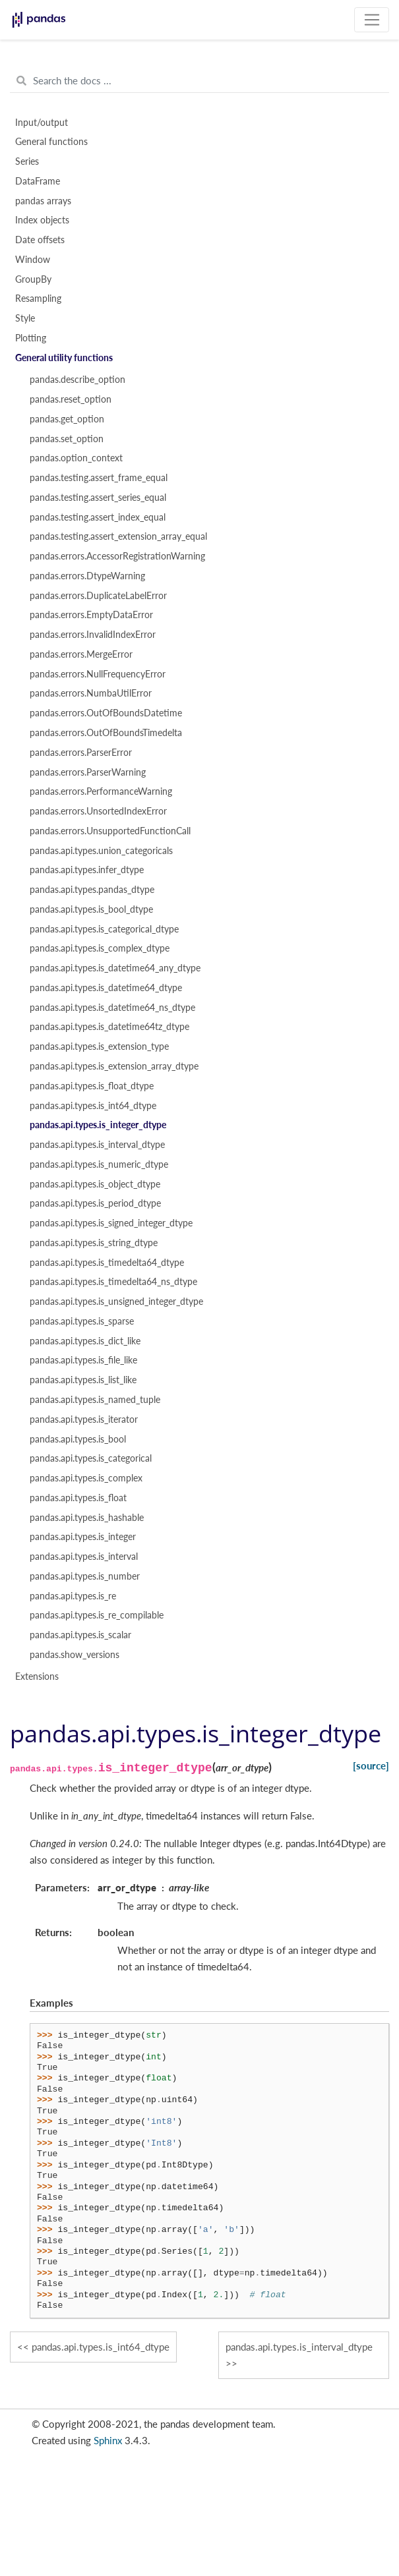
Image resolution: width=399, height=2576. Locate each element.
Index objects (42, 220)
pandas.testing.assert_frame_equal (99, 477)
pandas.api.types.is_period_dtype (95, 1203)
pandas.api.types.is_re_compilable (97, 1615)
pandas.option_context (76, 458)
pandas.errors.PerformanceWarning (101, 791)
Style (25, 318)
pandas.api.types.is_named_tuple (95, 1399)
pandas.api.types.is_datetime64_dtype (106, 988)
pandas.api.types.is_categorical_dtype (104, 929)
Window (32, 259)
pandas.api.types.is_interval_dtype (97, 1144)
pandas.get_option (67, 419)
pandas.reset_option (70, 399)
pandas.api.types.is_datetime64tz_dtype (109, 1026)
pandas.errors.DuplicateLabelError (98, 595)
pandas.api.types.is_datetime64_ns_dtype (112, 1007)
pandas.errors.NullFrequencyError (98, 674)
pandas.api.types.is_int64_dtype (93, 1106)
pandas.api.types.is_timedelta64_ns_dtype (113, 1281)
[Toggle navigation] (371, 19)
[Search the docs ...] (199, 81)
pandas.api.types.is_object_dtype (95, 1184)
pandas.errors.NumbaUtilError (91, 693)
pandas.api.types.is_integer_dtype (98, 1125)
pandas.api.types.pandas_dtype (92, 889)
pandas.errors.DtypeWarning (87, 576)
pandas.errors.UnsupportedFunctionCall (110, 831)
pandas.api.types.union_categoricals (101, 850)
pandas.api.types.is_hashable (87, 1517)
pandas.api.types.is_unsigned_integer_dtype (116, 1301)
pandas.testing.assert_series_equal (98, 497)
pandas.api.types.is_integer (83, 1536)
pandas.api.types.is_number (85, 1576)
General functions (51, 141)
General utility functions (64, 358)
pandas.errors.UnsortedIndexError (98, 811)
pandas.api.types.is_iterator (84, 1419)
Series (27, 161)
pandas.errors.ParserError (81, 752)
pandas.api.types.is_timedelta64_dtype (107, 1262)
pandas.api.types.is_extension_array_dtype (114, 1066)
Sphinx (108, 2440)
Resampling (38, 298)
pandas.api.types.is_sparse (82, 1321)
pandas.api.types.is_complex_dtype (99, 948)
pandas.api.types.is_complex (86, 1478)
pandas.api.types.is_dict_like (85, 1341)
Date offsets (40, 240)
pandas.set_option (67, 439)
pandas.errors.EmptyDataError (91, 615)
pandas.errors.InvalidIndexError (93, 634)
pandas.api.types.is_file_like (83, 1360)
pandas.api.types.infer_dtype (87, 870)
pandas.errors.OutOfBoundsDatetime (106, 713)
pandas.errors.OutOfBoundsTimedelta (106, 733)
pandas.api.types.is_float (78, 1498)
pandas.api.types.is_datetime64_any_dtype (115, 968)
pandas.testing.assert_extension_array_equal (118, 536)
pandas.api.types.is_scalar (80, 1635)
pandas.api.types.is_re (73, 1596)
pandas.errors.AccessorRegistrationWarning (117, 556)
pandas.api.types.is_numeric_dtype (99, 1164)
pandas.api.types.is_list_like (83, 1380)
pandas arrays (43, 201)
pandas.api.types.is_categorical (91, 1458)
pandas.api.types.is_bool (78, 1439)
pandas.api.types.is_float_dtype (92, 1086)
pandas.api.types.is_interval (84, 1556)
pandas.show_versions (74, 1654)
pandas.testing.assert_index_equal (98, 517)
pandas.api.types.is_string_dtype (94, 1243)
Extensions (37, 1676)
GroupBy (33, 279)
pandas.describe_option (77, 379)
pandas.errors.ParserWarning (88, 772)
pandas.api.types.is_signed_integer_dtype (111, 1223)
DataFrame (37, 181)
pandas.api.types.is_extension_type (99, 1046)
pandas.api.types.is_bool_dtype (91, 909)
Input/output (41, 122)
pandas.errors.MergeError (81, 654)
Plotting (30, 338)
